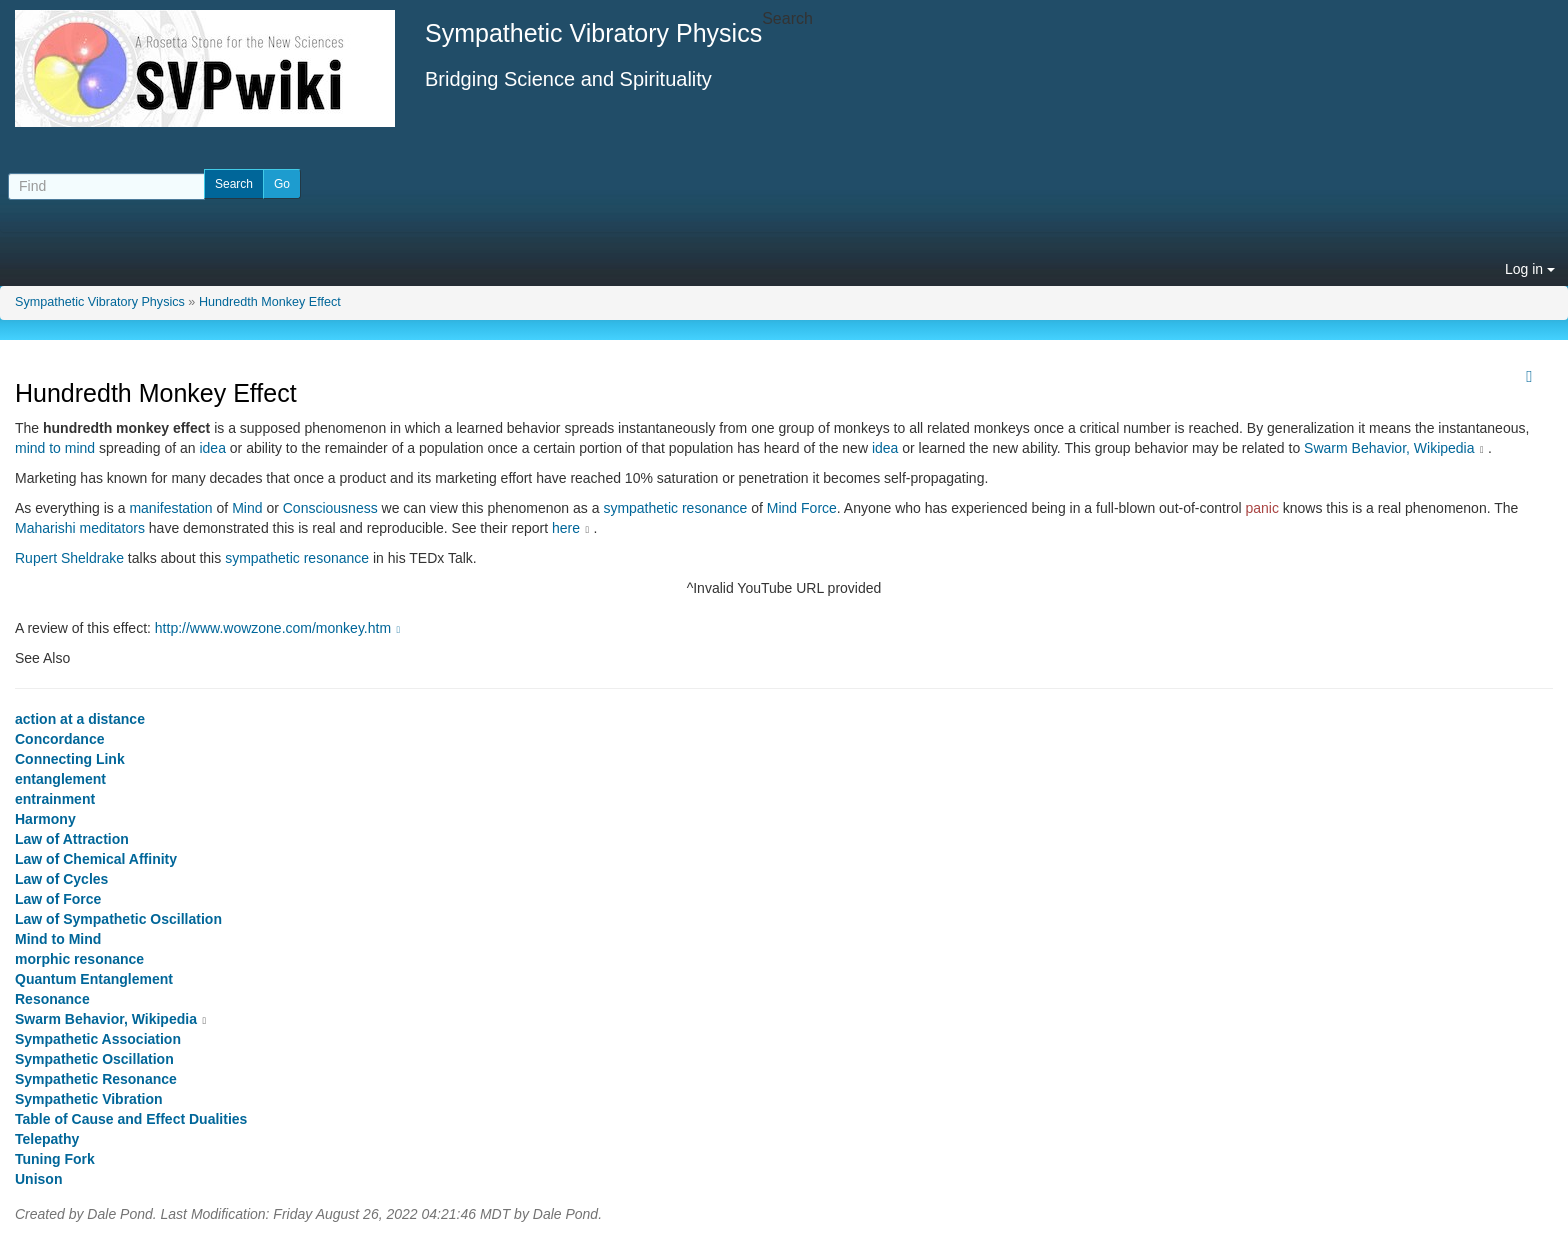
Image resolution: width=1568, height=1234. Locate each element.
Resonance (52, 999)
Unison (38, 1179)
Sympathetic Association (98, 1039)
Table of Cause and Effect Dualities (131, 1119)
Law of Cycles (61, 879)
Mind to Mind (58, 939)
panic (1261, 508)
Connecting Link (70, 759)
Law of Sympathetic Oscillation (118, 919)
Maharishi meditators (80, 528)
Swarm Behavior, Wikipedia (1389, 448)
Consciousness (330, 508)
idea (212, 448)
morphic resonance (79, 959)
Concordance (59, 739)
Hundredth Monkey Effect (270, 302)
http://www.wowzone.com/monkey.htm (280, 628)
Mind (247, 508)
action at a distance (80, 719)
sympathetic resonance (675, 508)
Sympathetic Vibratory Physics (100, 302)
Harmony (45, 819)
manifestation (170, 508)
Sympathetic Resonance (96, 1079)
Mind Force (802, 508)
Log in (1530, 269)
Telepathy (47, 1139)
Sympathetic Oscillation (94, 1059)
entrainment (55, 799)
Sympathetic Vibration (89, 1099)
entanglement (60, 779)
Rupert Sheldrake (69, 558)
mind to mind (55, 448)
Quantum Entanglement (94, 979)
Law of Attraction (72, 839)
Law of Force (58, 899)
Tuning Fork (55, 1159)
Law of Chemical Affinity (96, 859)
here (566, 528)
